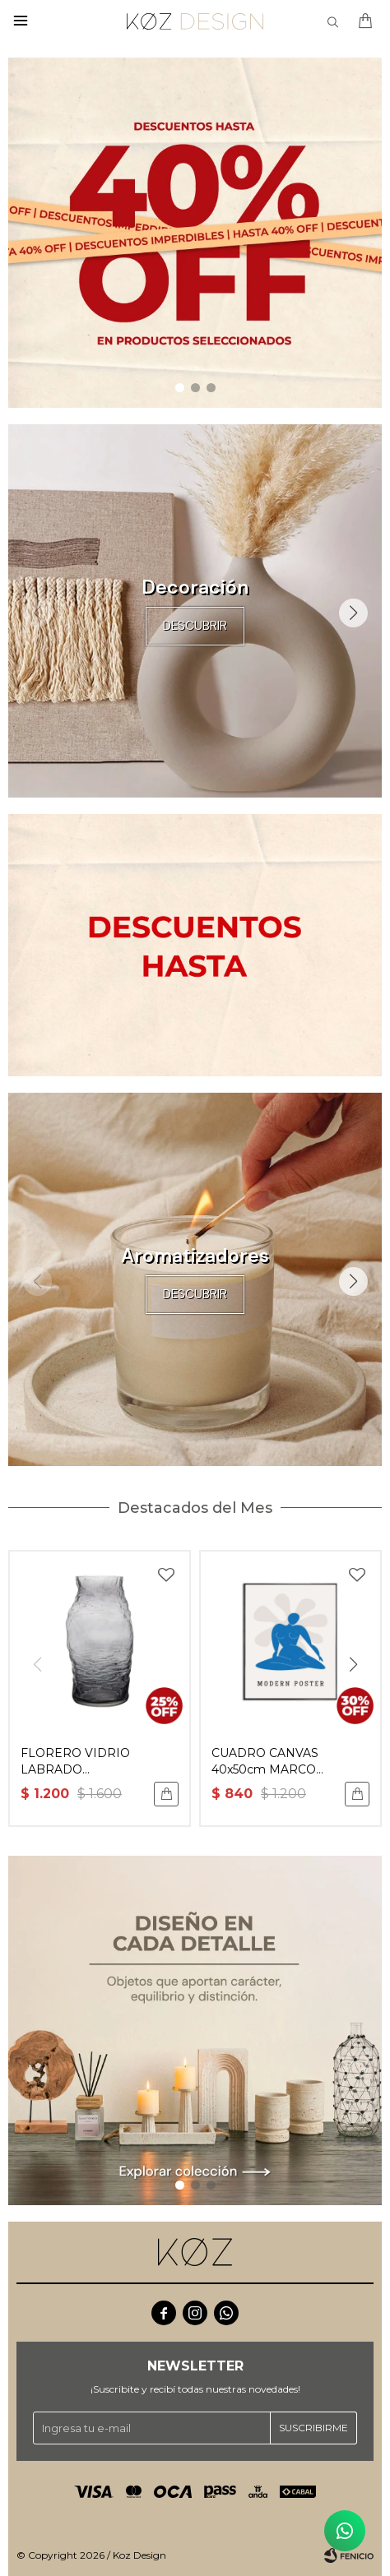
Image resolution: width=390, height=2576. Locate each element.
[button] (179, 387)
